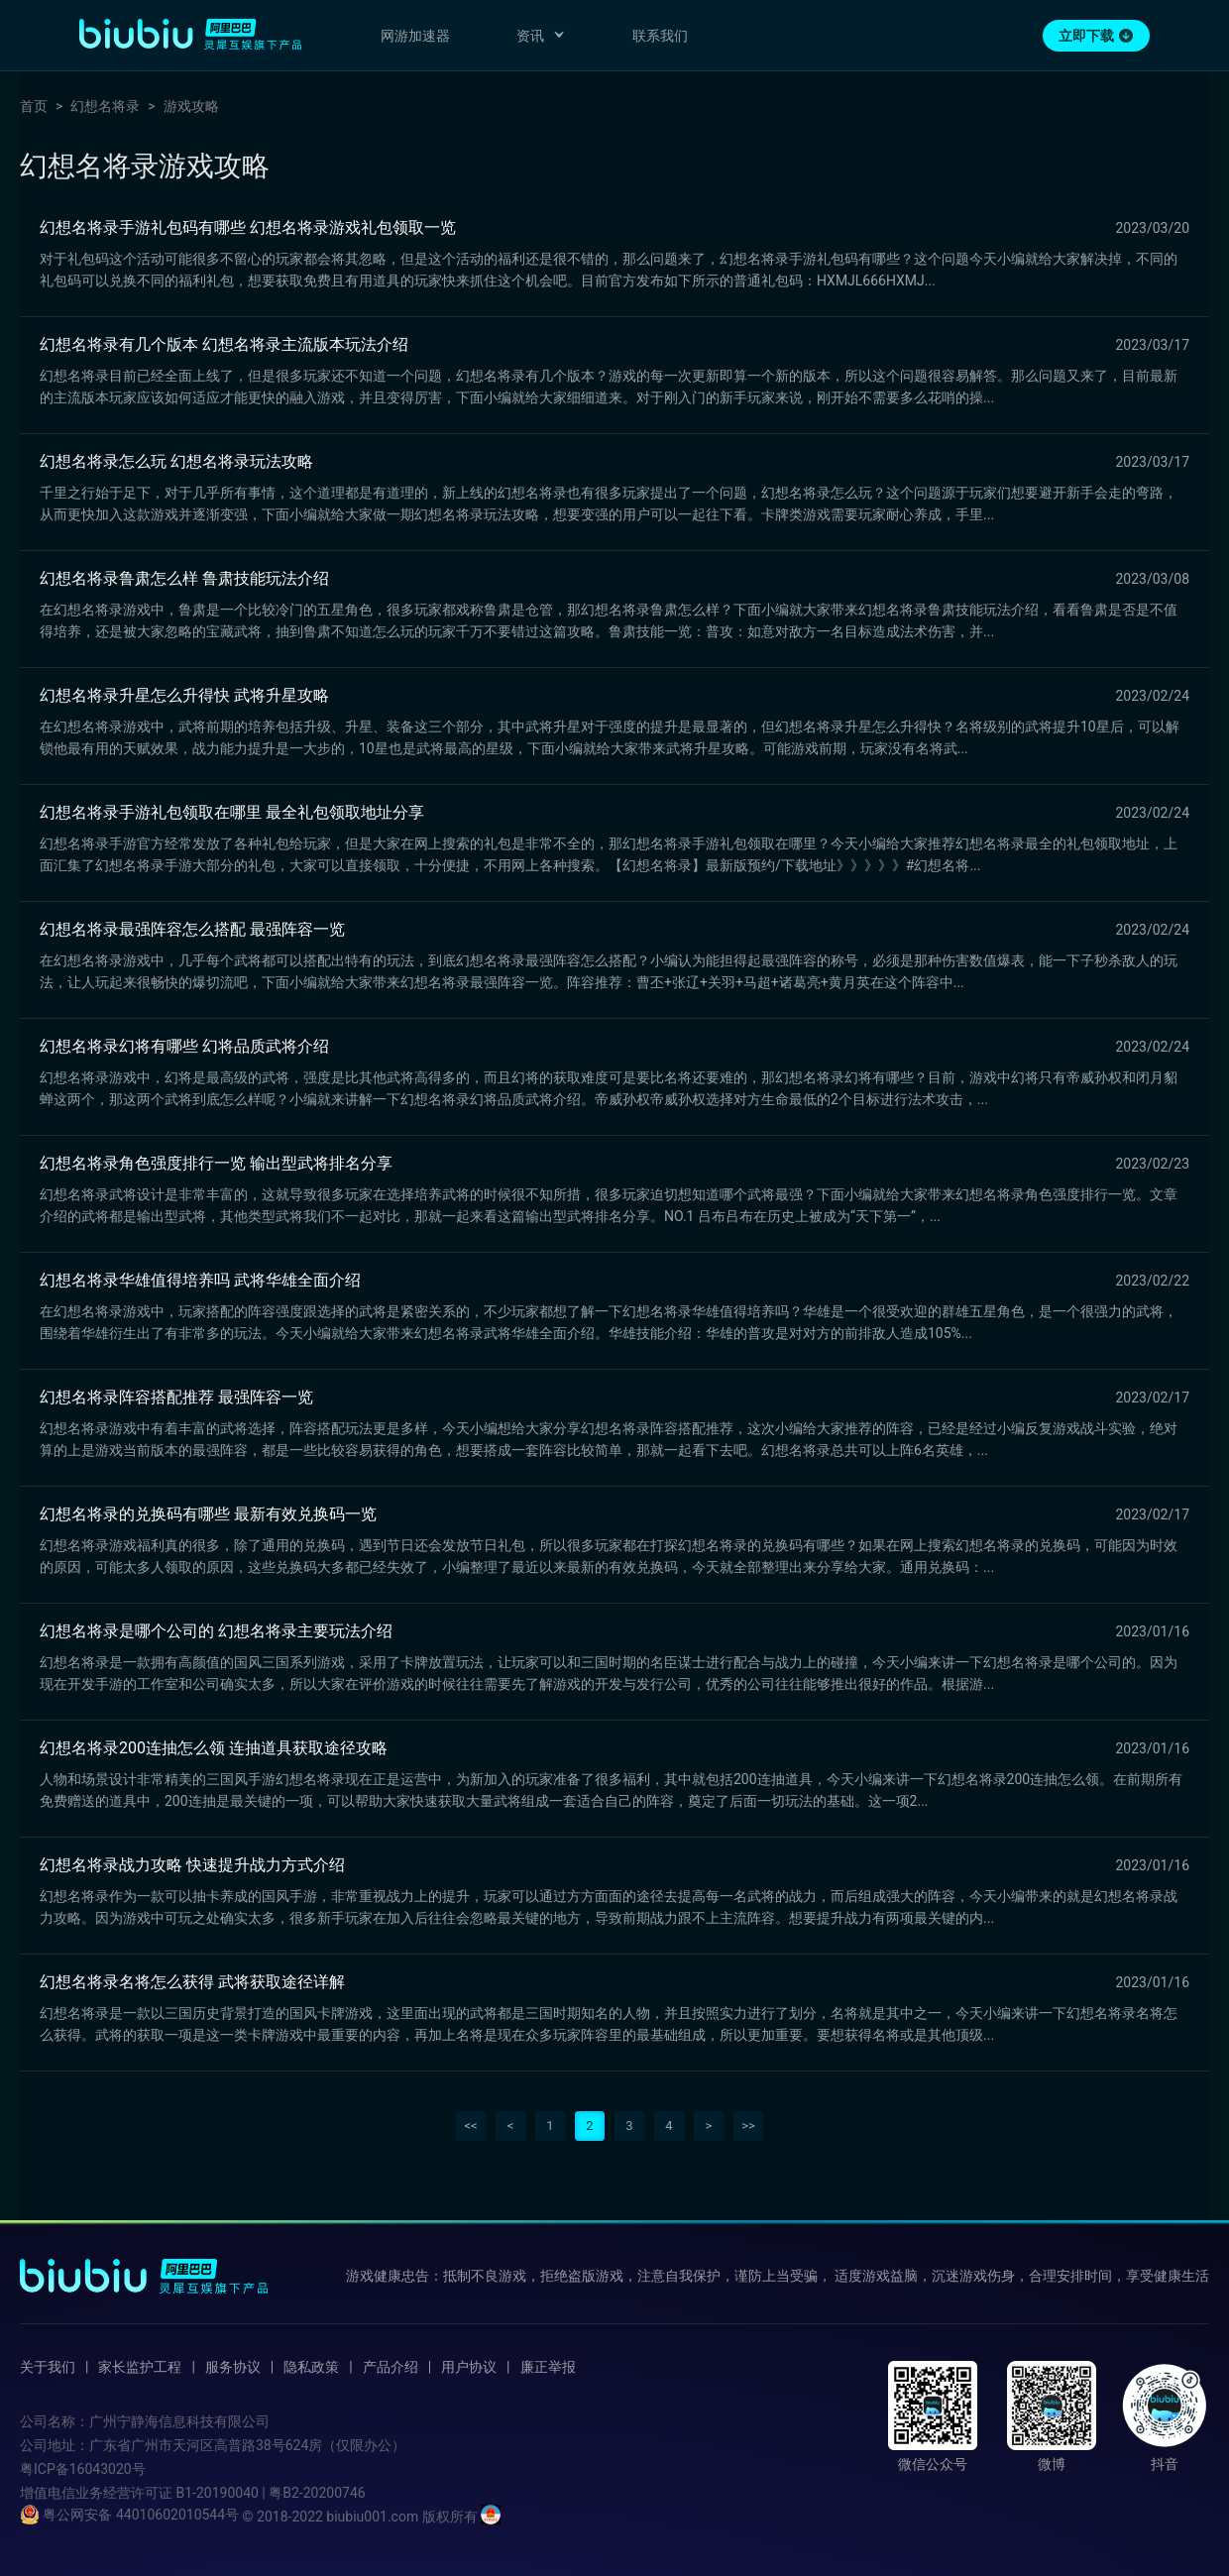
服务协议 (233, 2367)
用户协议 (469, 2367)
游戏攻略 (191, 106)
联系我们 (660, 36)
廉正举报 (548, 2367)
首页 (34, 106)
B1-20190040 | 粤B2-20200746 (270, 2493)
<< (470, 2125)
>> (748, 2125)
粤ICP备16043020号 (83, 2469)
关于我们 (47, 2367)
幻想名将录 (105, 106)
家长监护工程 (139, 2367)
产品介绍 (390, 2367)
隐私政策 (311, 2367)
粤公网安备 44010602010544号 (129, 2514)
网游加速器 (415, 36)
